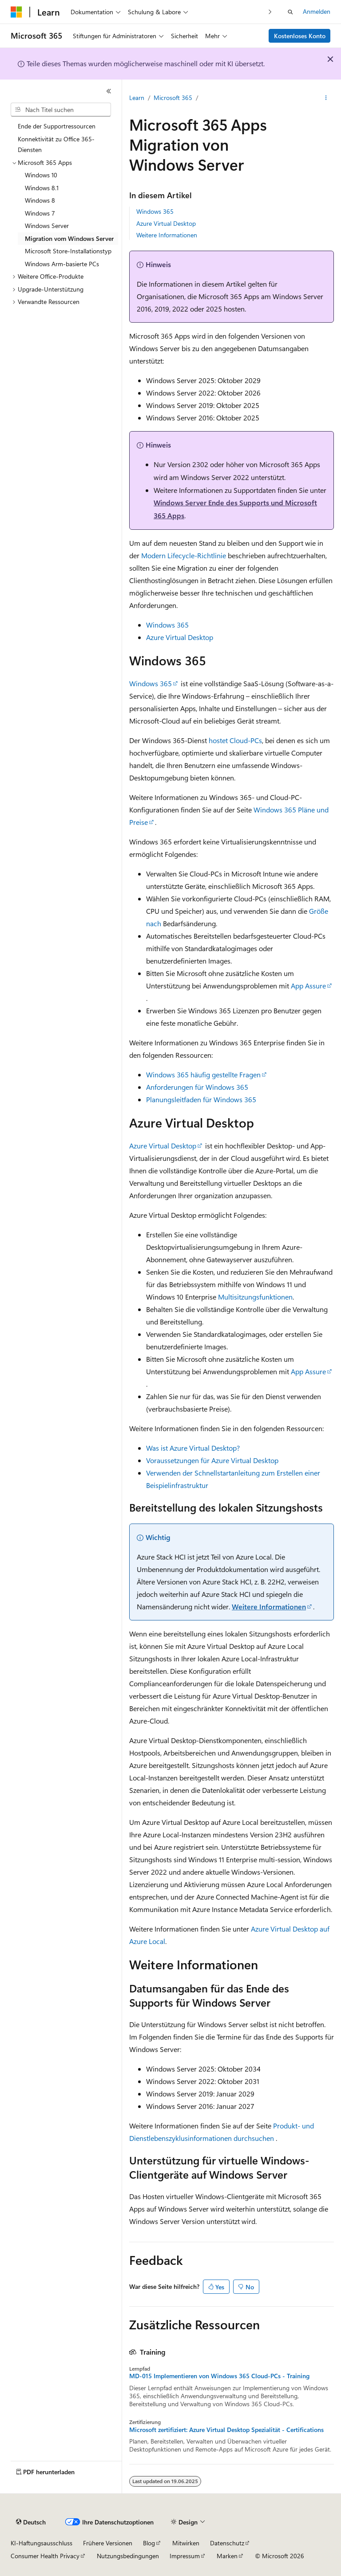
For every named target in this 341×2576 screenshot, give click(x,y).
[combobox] (61, 110)
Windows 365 (155, 211)
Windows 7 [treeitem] (40, 213)
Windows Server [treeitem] (47, 225)
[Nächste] (270, 12)
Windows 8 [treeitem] (40, 200)
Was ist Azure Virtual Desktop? (193, 1447)
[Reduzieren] (108, 91)
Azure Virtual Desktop (166, 223)
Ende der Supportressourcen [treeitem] (56, 126)
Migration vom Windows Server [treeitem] (69, 238)
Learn (136, 97)
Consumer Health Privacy (45, 2556)
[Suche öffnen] (290, 12)
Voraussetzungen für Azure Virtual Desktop (212, 1460)
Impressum (185, 2556)
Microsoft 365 (173, 97)
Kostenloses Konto (299, 36)
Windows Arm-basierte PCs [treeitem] (62, 264)
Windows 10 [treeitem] (41, 175)
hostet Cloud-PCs (235, 740)
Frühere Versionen (107, 2543)
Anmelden (316, 11)
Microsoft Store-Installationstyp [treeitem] (68, 251)
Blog (149, 2543)
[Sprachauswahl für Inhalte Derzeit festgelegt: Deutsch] (31, 2522)
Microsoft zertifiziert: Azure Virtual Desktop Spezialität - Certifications (226, 2430)
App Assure (308, 985)
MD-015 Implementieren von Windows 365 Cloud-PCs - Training (219, 2376)
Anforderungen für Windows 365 (197, 1087)
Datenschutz (227, 2543)
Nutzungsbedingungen (128, 2556)
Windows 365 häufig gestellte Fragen (203, 1074)
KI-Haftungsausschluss (41, 2543)
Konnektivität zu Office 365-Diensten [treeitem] (56, 144)
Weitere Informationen (166, 235)
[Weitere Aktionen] (326, 98)
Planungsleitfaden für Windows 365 (201, 1099)
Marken (227, 2556)
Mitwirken (185, 2543)
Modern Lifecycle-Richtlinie (183, 555)
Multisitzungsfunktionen (255, 1296)
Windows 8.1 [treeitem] (42, 188)
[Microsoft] (16, 12)
